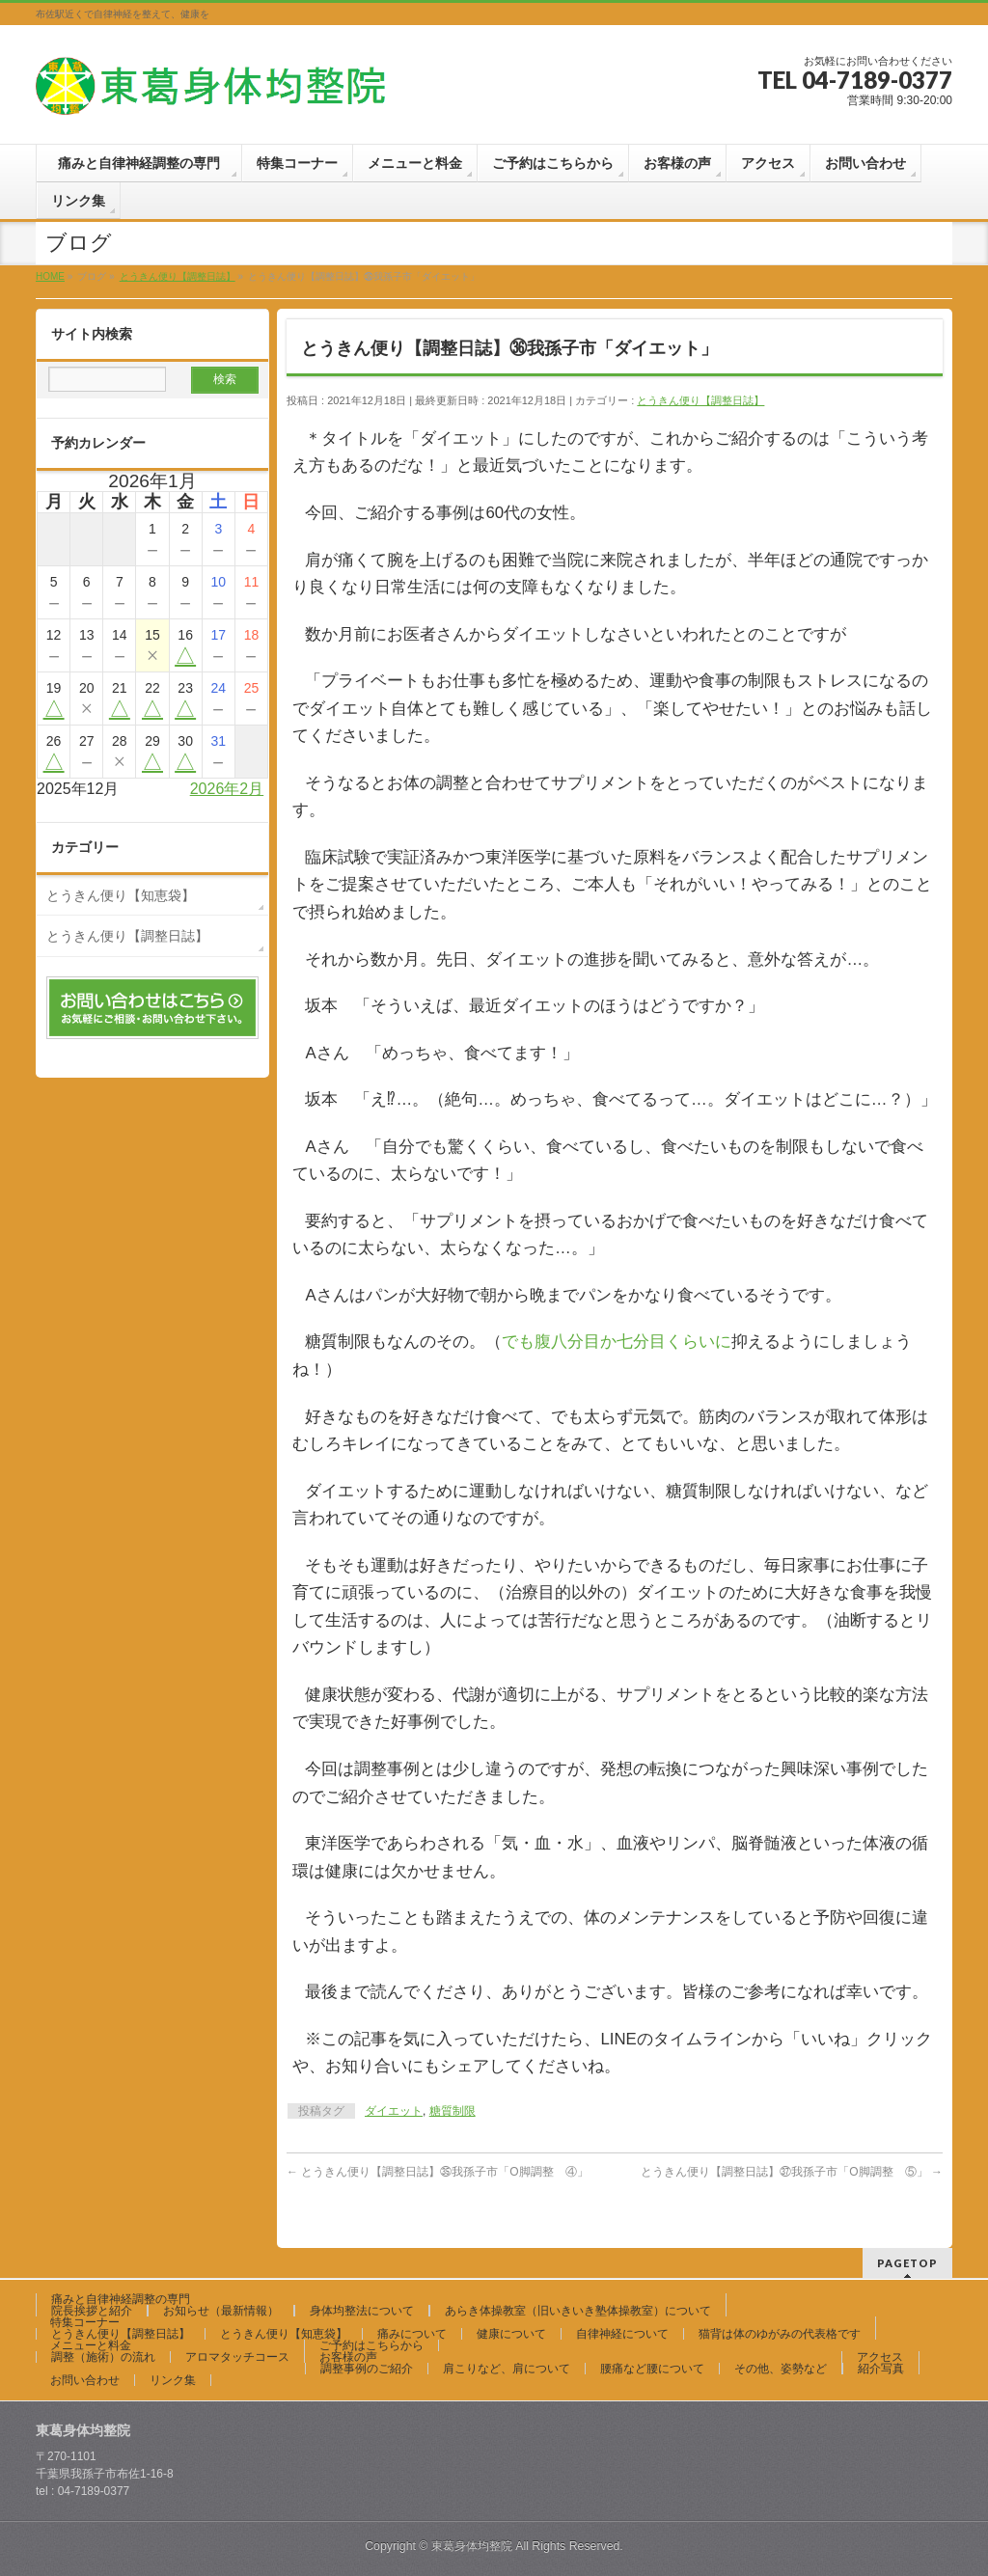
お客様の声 (348, 2357)
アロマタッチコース (237, 2357)
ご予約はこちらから (371, 2345)
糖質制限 (452, 2111)
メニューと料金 (90, 2345)
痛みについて (412, 2334)
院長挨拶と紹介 (91, 2310)
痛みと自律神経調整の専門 (126, 2299)
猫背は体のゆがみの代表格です (780, 2334)
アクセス (880, 2357)
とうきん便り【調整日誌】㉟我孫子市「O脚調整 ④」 (438, 2172)
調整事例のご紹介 (366, 2368)
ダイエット (394, 2111)
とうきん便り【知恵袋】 (120, 895)
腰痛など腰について (652, 2368)
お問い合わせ (85, 2380)
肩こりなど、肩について (506, 2368)
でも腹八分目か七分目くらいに (616, 1341)
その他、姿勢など (780, 2368)
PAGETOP (907, 2263)
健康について (511, 2334)
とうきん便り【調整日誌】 (700, 400)
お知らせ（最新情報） (221, 2310)
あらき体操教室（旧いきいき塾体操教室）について (578, 2310)
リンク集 (173, 2380)
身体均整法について (362, 2310)
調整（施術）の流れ (103, 2357)
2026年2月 (227, 789)
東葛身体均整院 (471, 2546)
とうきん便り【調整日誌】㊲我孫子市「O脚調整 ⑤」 (792, 2172)
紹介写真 (881, 2368)
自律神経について (622, 2334)
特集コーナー (85, 2322)
